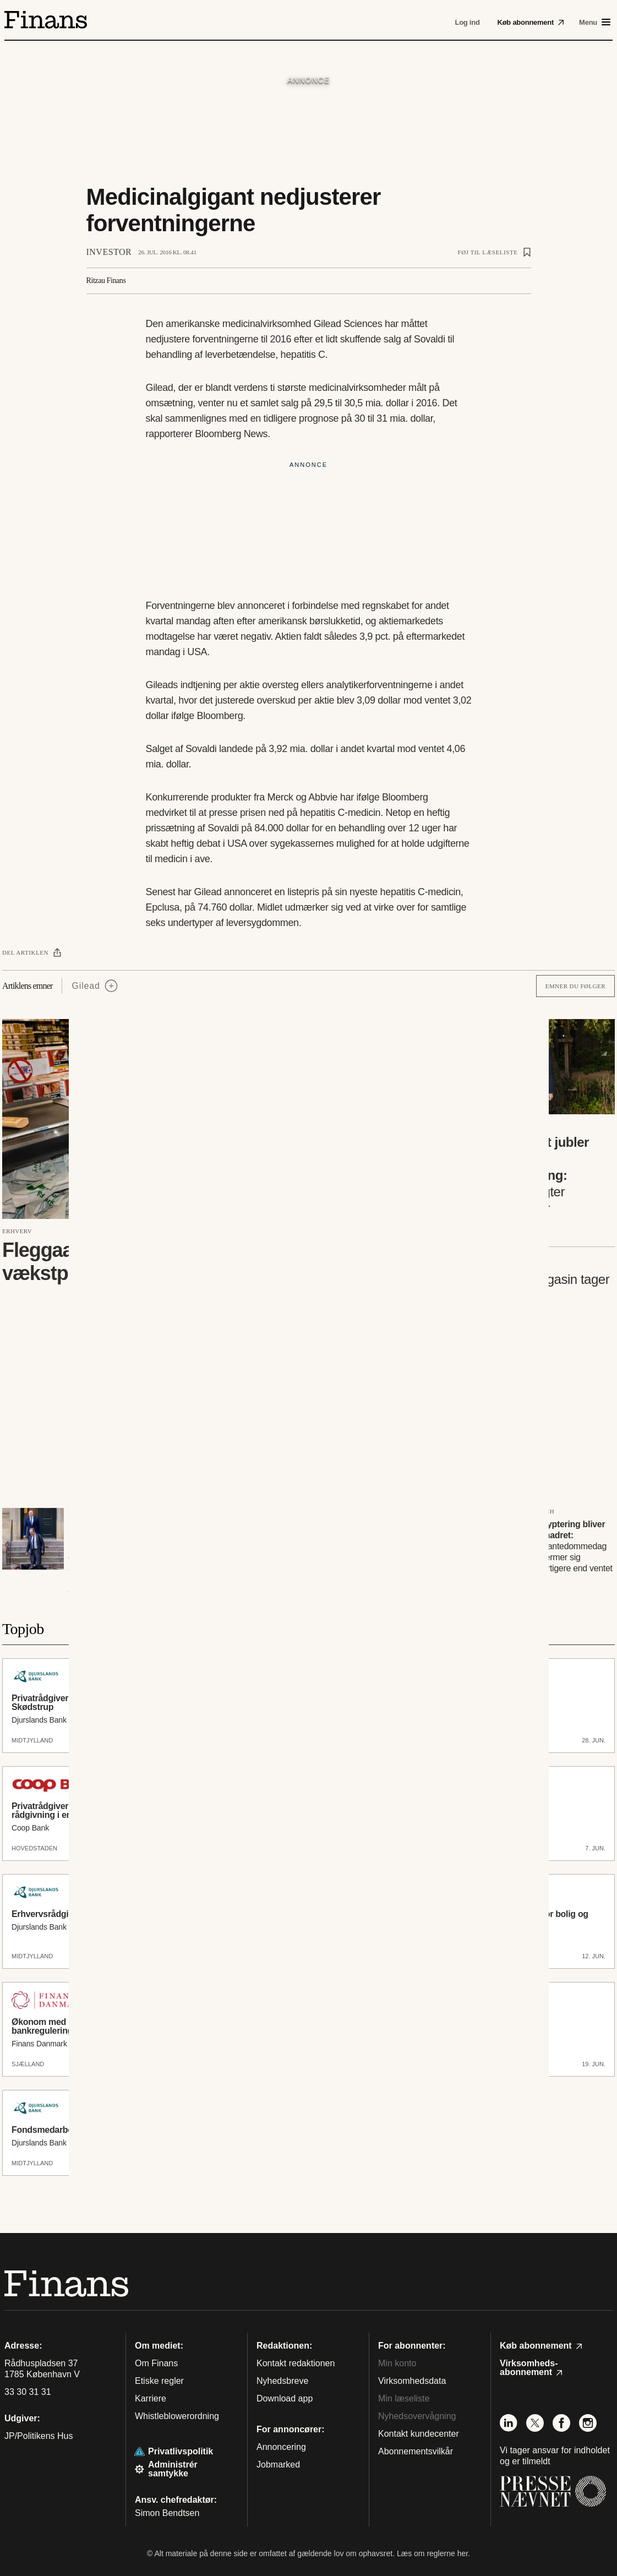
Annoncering (281, 2447)
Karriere (150, 2398)
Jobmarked (278, 2464)
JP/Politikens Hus (38, 2436)
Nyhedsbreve (282, 2381)
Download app (284, 2398)
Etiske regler (159, 2381)
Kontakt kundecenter (418, 2433)
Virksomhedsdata (412, 2381)
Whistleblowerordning (177, 2416)
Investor (109, 252)
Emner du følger (575, 986)
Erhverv (17, 1231)
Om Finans (156, 2363)
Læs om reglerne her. (433, 2553)
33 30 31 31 (27, 2392)
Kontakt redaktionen (295, 2363)
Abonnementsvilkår (415, 2451)
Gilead (86, 985)
